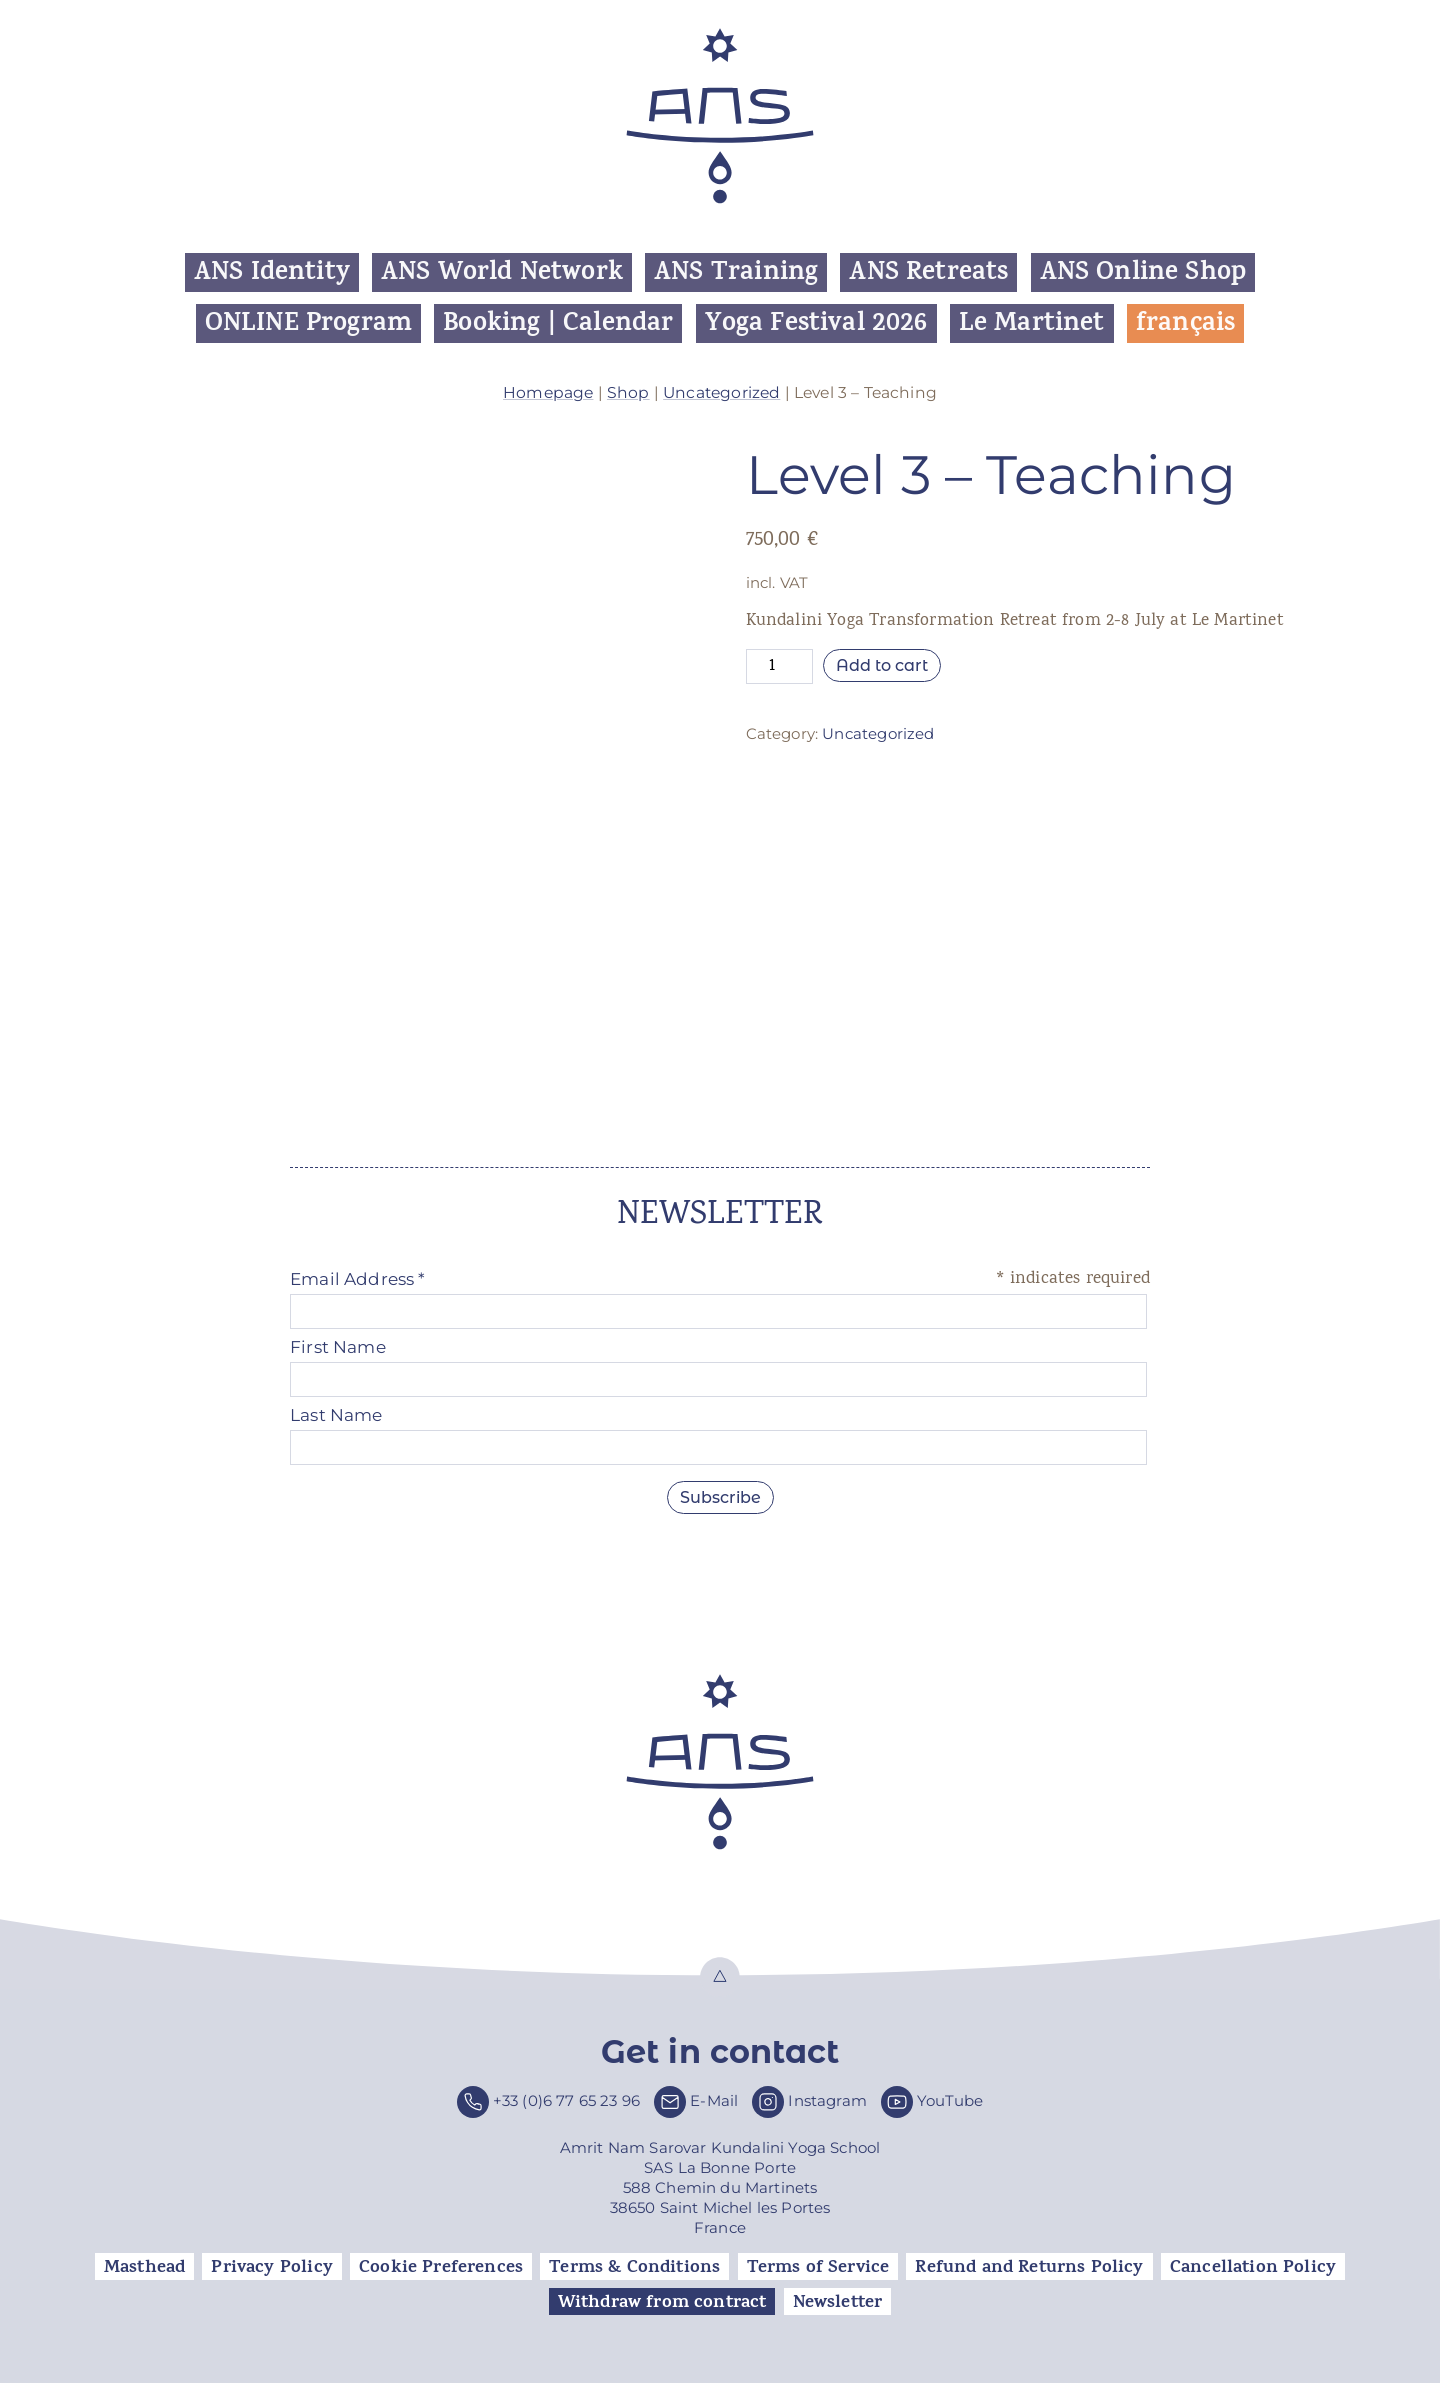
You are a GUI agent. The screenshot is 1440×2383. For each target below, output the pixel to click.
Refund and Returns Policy (1029, 2267)
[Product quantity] (780, 666)
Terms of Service (818, 2267)
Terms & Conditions (634, 2267)
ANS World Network (502, 272)
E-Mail (714, 2100)
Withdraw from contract (662, 2302)
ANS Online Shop (1143, 272)
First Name (338, 1347)
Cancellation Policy (1253, 2267)
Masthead (144, 2267)
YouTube (950, 2100)
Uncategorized (721, 392)
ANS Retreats (928, 272)
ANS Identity (272, 272)
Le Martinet (1032, 323)
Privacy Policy (271, 2267)
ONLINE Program (308, 323)
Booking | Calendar (558, 323)
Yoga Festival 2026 (816, 323)
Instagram (827, 2100)
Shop (628, 392)
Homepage (548, 392)
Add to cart (882, 665)
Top (720, 1977)
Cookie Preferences (441, 2267)
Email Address (358, 1279)
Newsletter (838, 2302)
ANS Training (736, 272)
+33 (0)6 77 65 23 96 (566, 2100)
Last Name (336, 1415)
